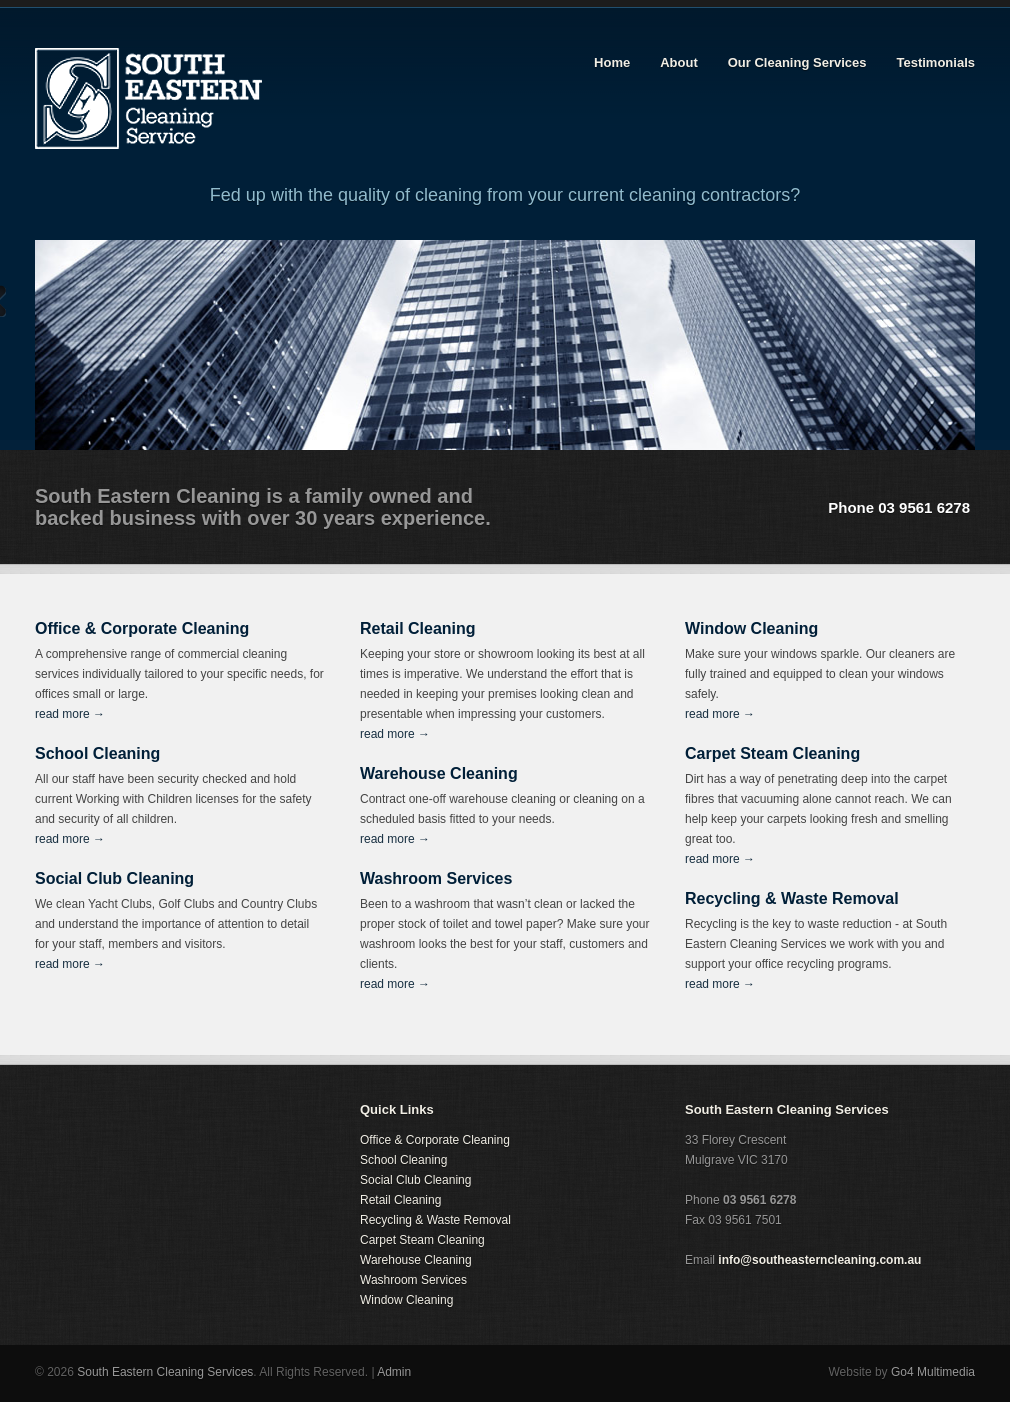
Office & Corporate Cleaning (435, 1140)
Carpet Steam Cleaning (422, 1240)
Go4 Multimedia (933, 1372)
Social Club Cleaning (415, 1180)
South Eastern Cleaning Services (165, 1372)
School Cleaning (403, 1160)
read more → (70, 714)
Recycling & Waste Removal (435, 1220)
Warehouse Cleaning (416, 1260)
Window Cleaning (406, 1300)
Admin (394, 1372)
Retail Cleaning (400, 1200)
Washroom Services (413, 1280)
